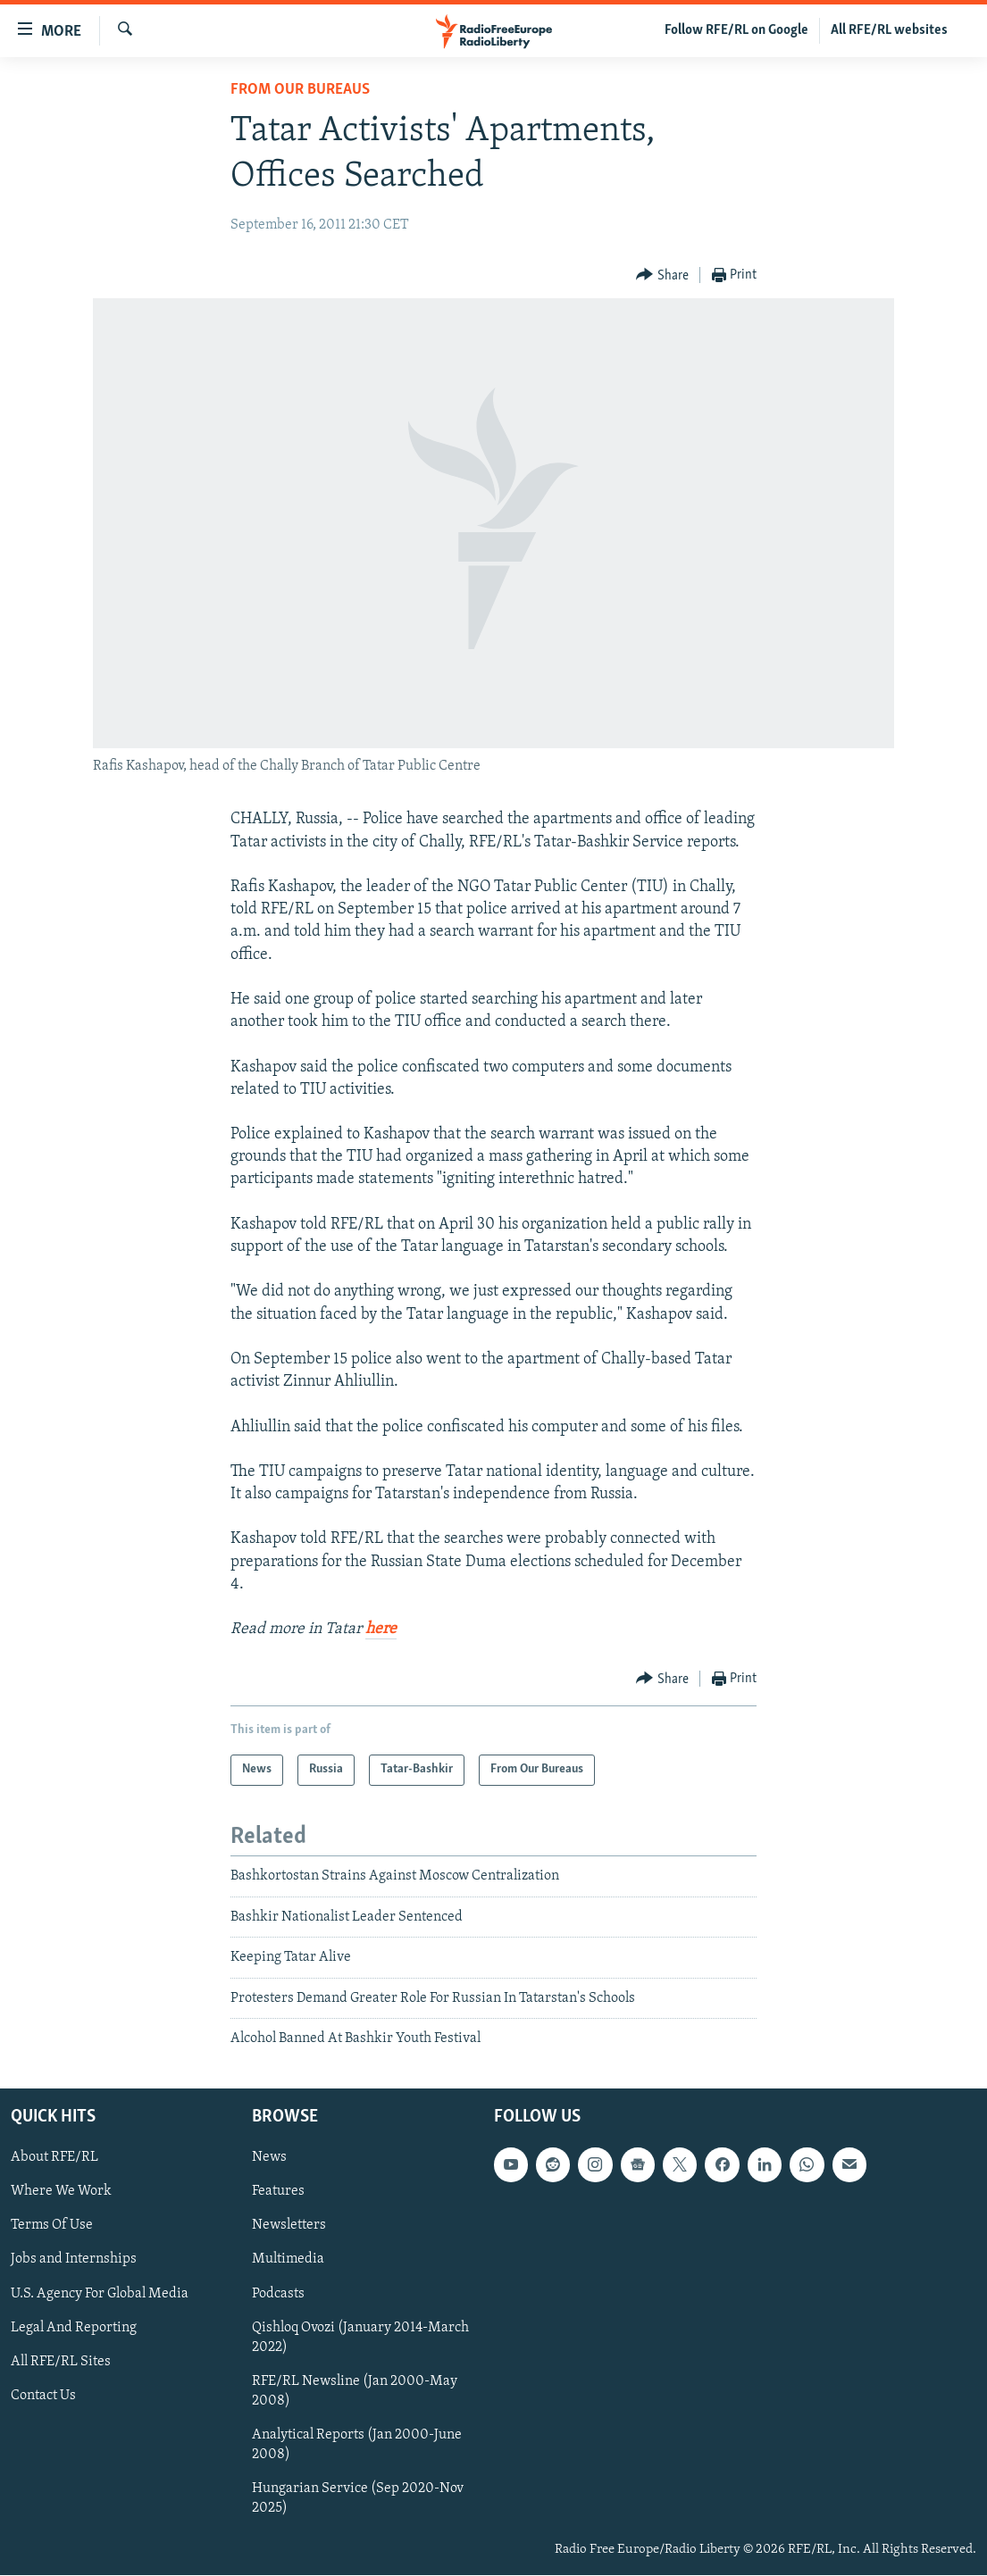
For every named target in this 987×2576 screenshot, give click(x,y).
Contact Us (43, 2395)
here (381, 1629)
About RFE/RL (54, 2158)
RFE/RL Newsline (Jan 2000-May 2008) (354, 2391)
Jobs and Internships (74, 2260)
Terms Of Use (52, 2226)
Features (278, 2192)
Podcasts (278, 2294)
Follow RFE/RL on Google (736, 30)
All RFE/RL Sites (61, 2362)
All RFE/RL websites (889, 30)
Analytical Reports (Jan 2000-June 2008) (357, 2445)
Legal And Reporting (74, 2328)
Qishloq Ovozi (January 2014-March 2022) (360, 2338)
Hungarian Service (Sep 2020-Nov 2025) (358, 2498)
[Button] (662, 275)
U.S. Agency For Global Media (99, 2294)
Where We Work (61, 2192)
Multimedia (288, 2260)
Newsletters (289, 2226)
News (269, 2158)
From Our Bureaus (300, 89)
